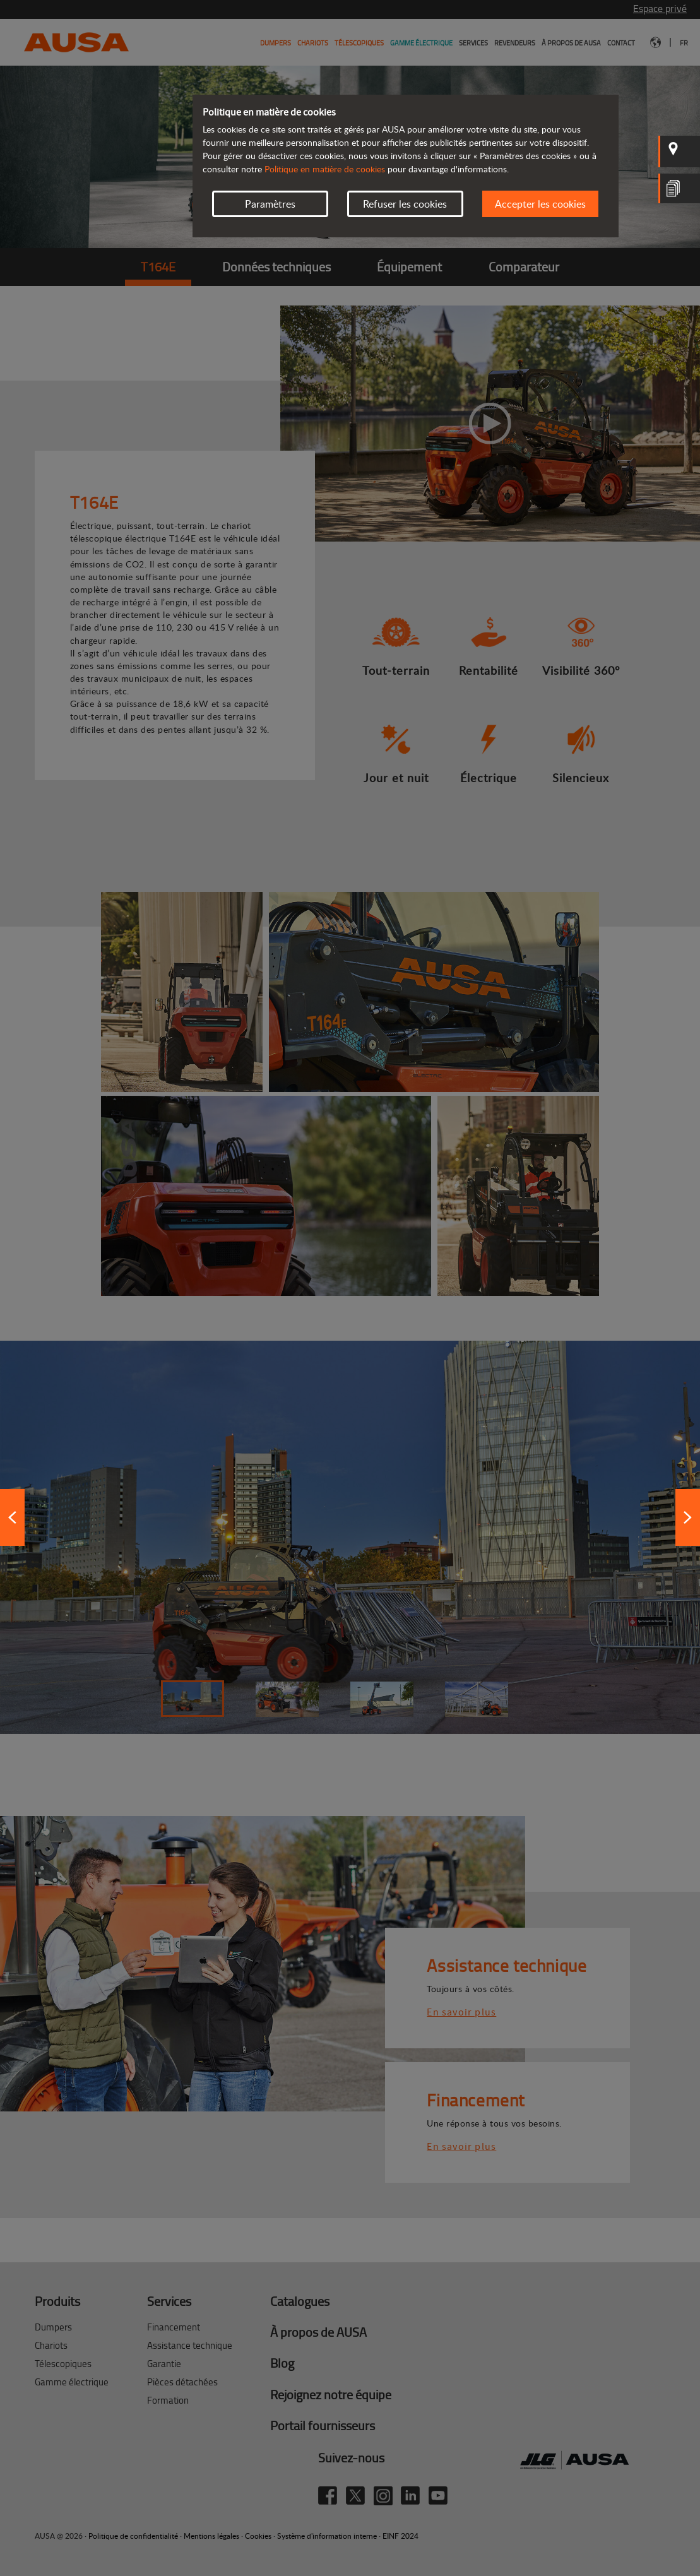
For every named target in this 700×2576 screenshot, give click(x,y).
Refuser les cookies (405, 204)
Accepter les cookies (540, 204)
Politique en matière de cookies (324, 169)
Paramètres (270, 204)
